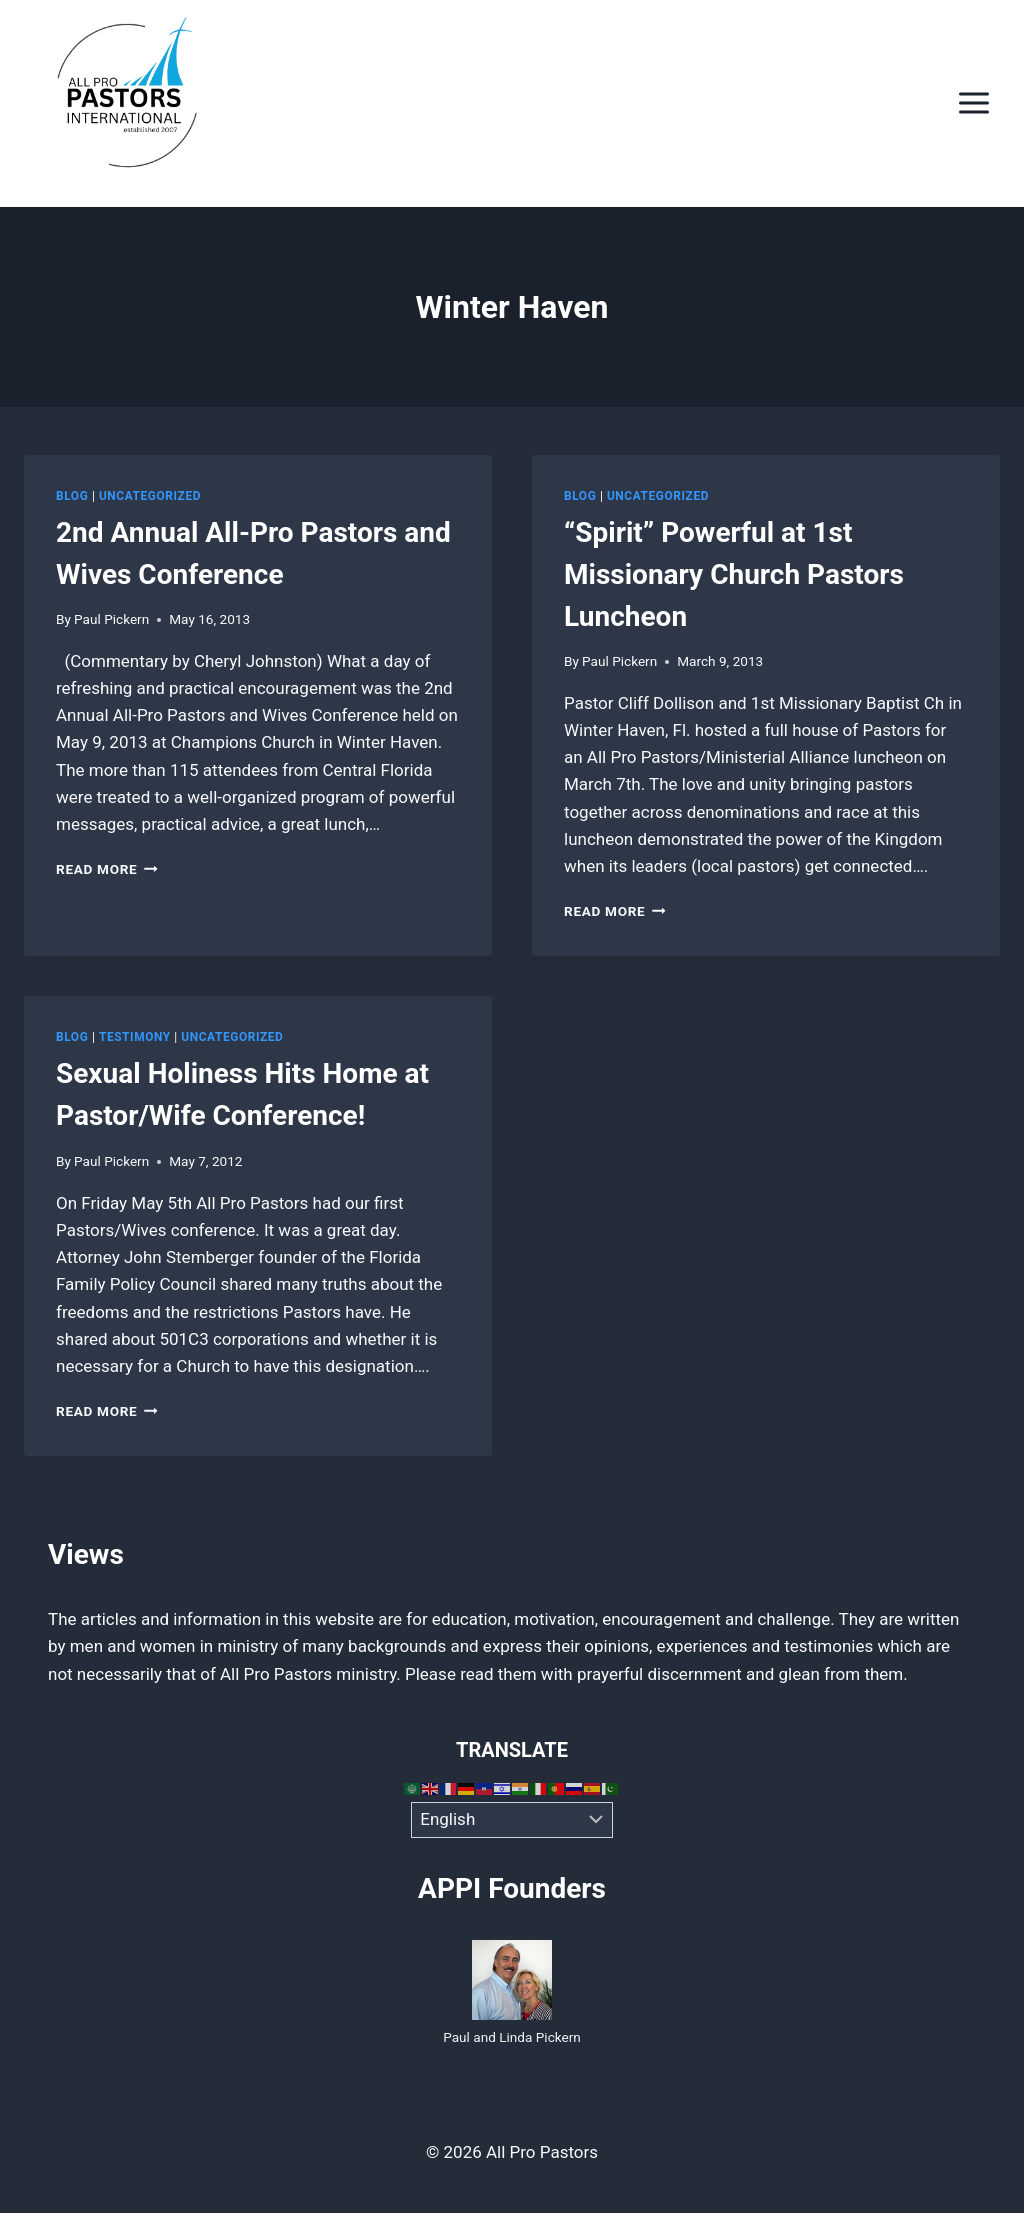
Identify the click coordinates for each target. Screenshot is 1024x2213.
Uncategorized (150, 496)
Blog (72, 496)
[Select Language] (512, 1820)
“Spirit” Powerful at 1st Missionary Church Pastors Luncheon (734, 574)
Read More (107, 869)
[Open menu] (973, 103)
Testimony (135, 1037)
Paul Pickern (111, 619)
